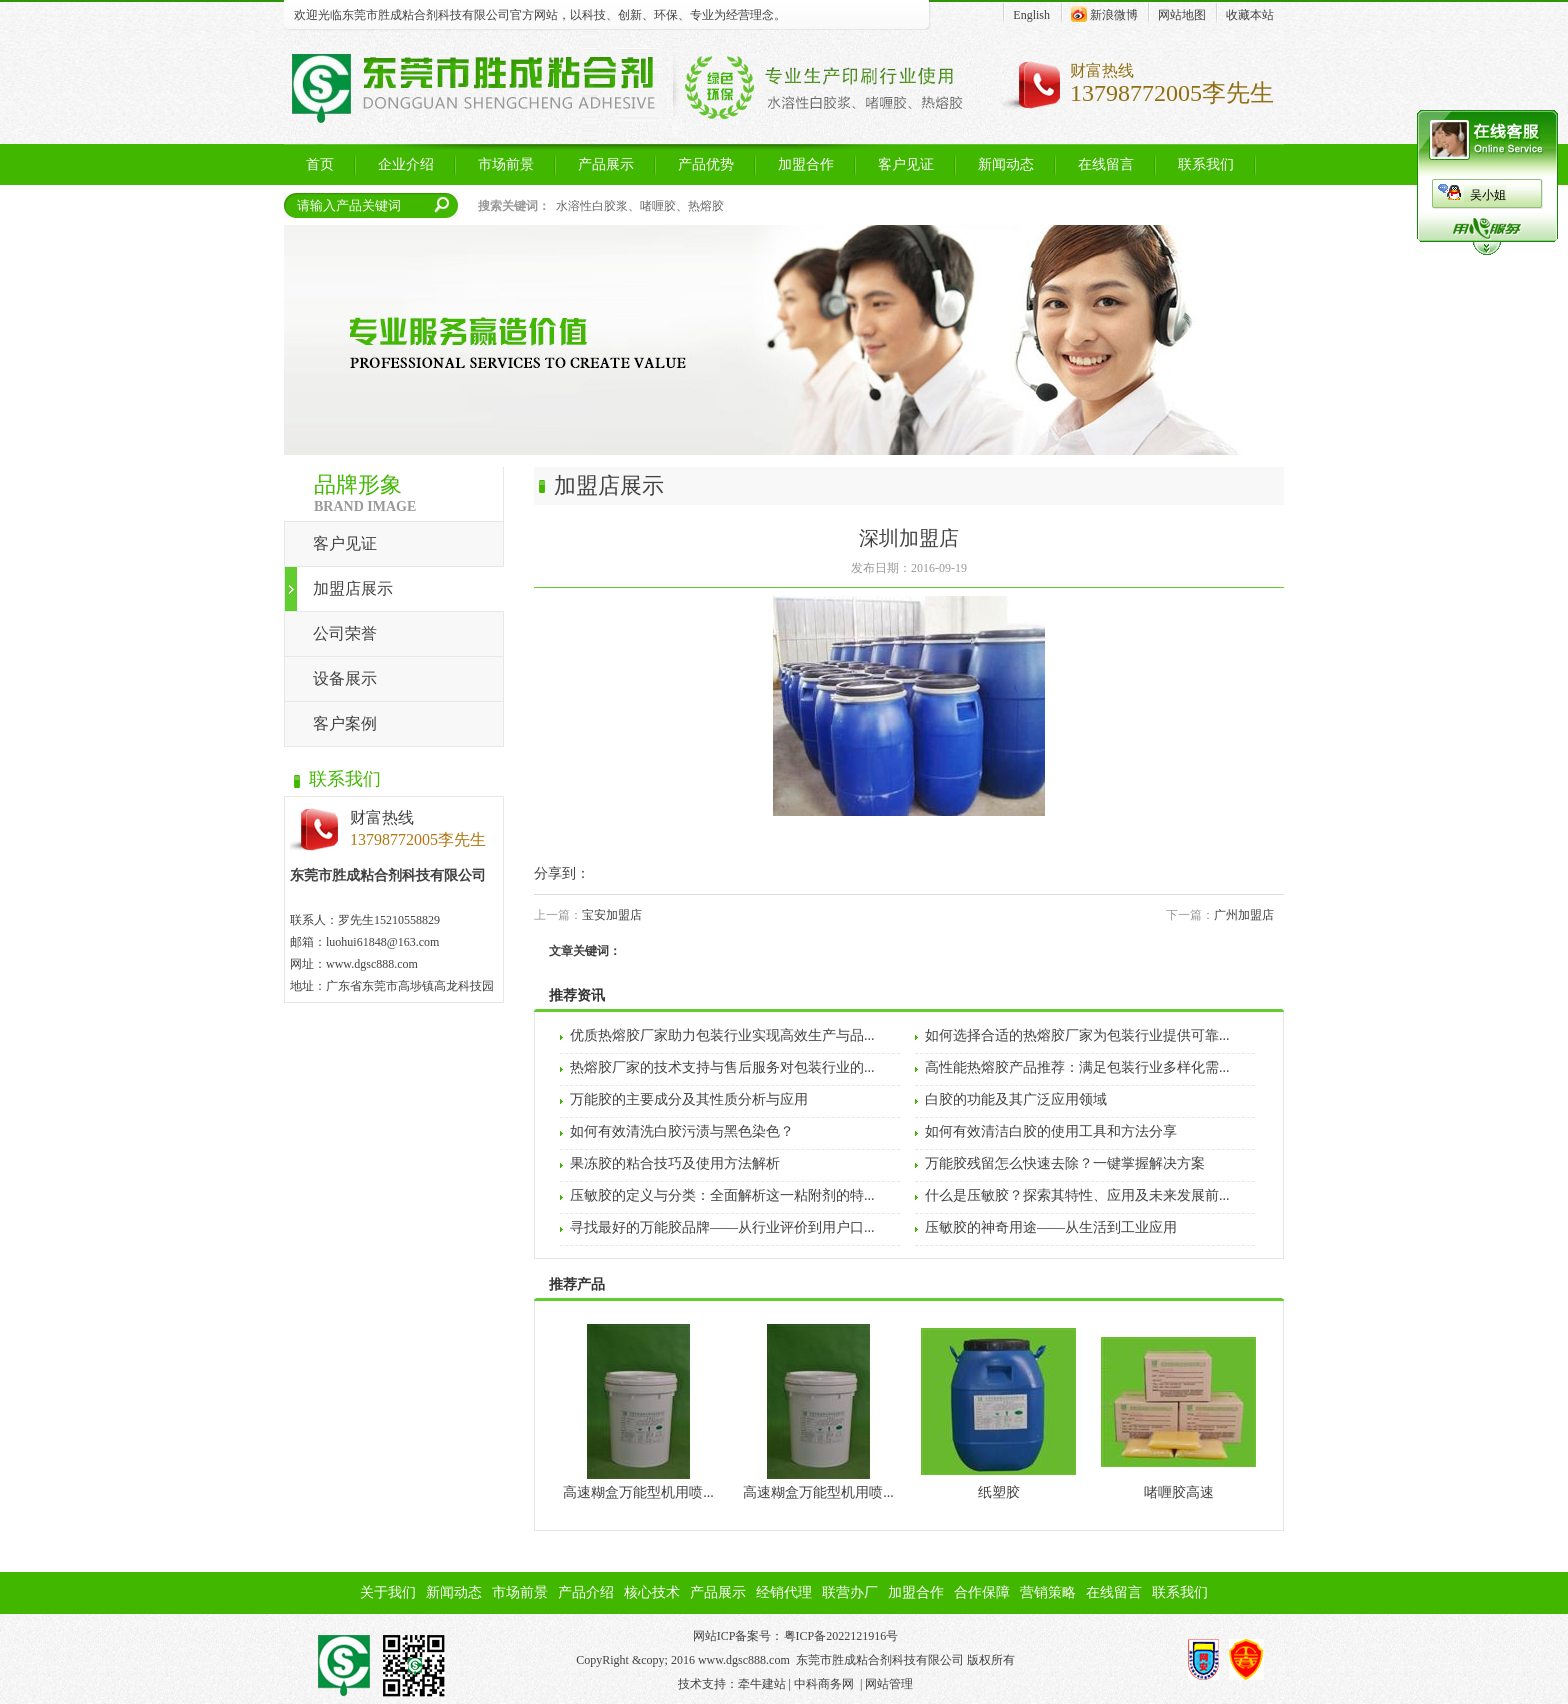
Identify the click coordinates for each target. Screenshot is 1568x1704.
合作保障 (982, 1592)
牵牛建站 (762, 1684)
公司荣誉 (345, 633)
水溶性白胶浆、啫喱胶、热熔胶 (640, 206)
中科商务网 (824, 1684)
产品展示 (718, 1592)
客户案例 (345, 723)
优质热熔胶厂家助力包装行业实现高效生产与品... (722, 1035)
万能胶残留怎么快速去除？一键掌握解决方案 (1065, 1163)
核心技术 (652, 1592)
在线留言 (1114, 1592)
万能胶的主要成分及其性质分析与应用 (689, 1099)
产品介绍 (586, 1592)
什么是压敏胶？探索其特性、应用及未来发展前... (1077, 1195)
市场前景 (520, 1592)
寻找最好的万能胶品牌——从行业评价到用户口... (722, 1227)
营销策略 (1048, 1592)
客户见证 (345, 543)
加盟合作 (916, 1592)
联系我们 (1180, 1592)
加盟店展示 (353, 588)
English (1031, 15)
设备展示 (345, 678)
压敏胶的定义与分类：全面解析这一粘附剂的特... (722, 1195)
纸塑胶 (999, 1492)
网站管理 (889, 1684)
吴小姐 (1488, 195)
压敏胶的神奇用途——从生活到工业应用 (1051, 1227)
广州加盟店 (1244, 915)
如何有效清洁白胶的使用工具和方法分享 (1051, 1131)
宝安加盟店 (612, 915)
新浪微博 (1104, 14)
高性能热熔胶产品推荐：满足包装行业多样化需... (1077, 1067)
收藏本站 (1250, 15)
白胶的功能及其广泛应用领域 (1016, 1099)
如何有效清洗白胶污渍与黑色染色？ (682, 1131)
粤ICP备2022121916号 (841, 1636)
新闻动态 (454, 1592)
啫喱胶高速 (1179, 1492)
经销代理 (784, 1592)
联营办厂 (850, 1592)
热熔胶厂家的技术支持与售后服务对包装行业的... (722, 1067)
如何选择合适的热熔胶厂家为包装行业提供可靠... (1077, 1035)
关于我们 (388, 1592)
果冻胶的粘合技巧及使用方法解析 (675, 1163)
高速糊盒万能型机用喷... (638, 1492)
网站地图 (1182, 15)
